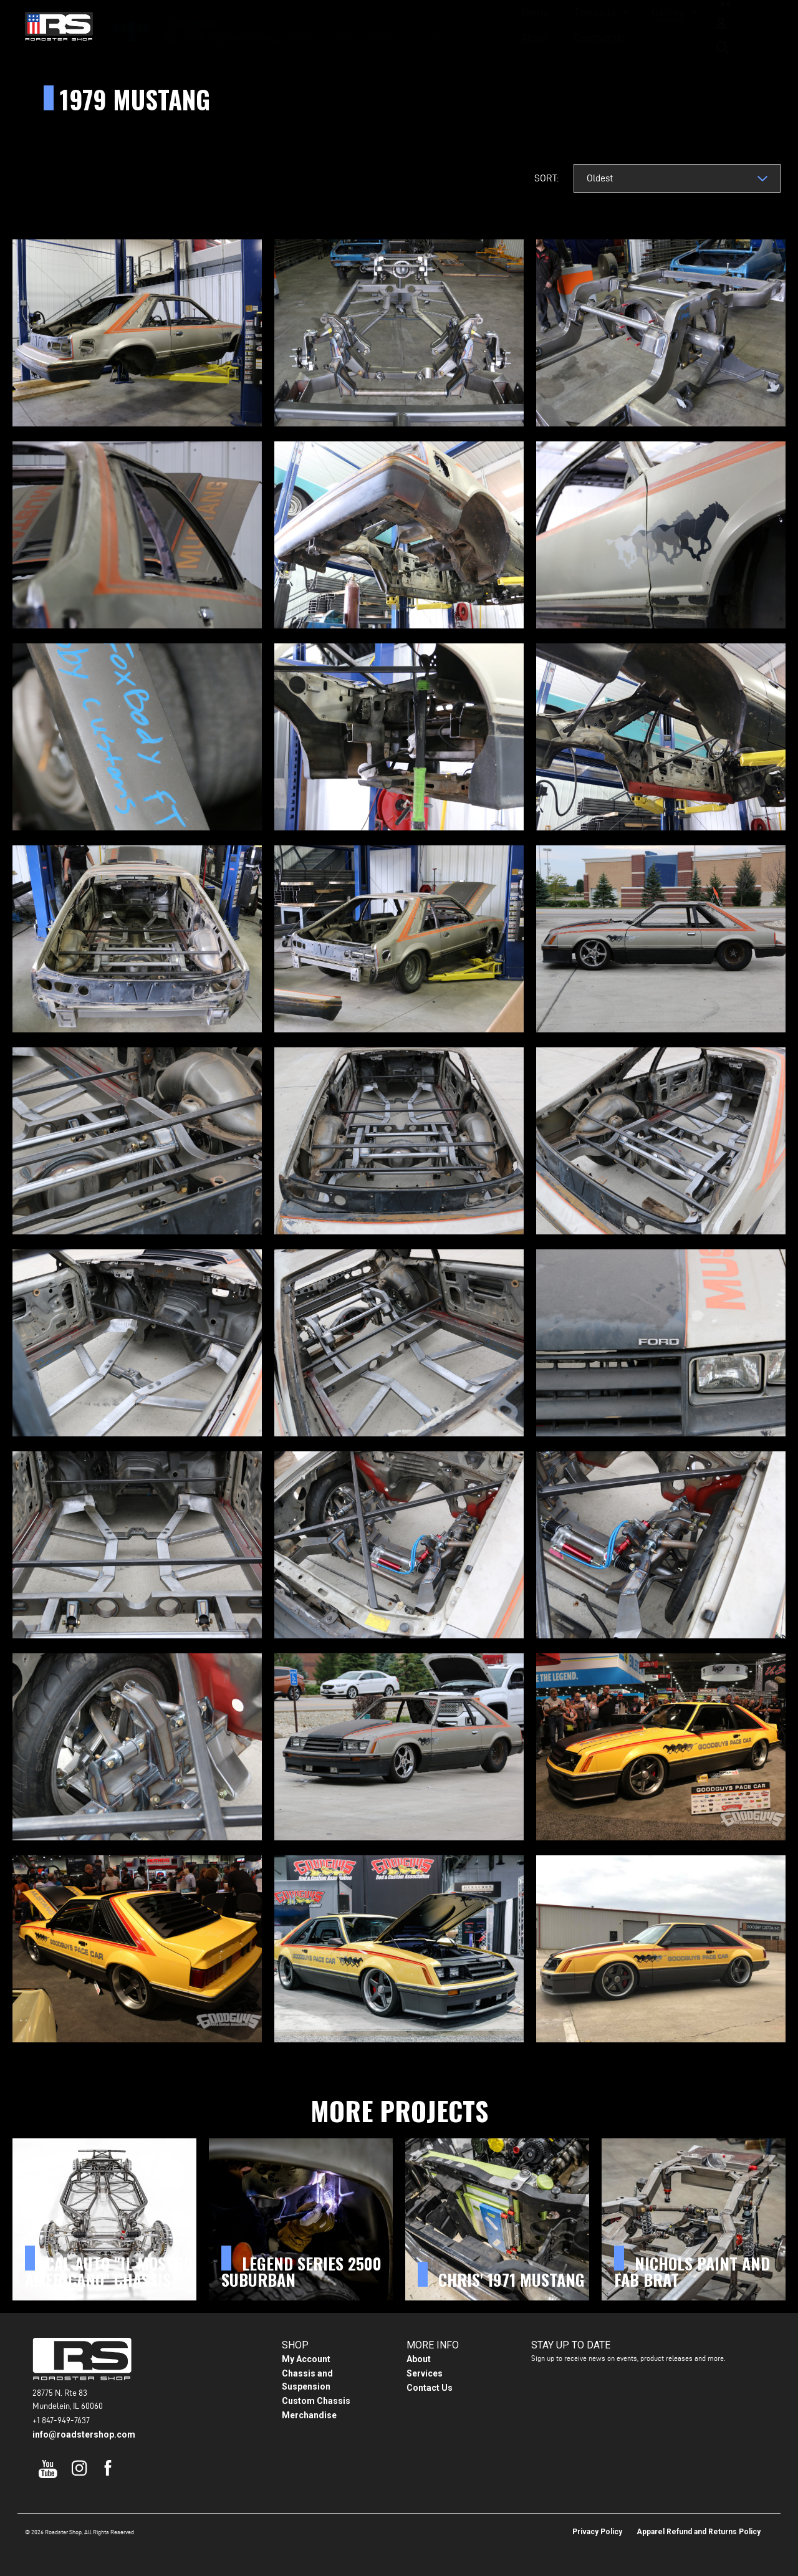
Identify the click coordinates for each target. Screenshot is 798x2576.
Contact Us (566, 25)
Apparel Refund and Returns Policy (699, 2531)
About (501, 25)
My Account (306, 2359)
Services (424, 2373)
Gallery (436, 25)
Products (363, 25)
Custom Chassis (316, 2401)
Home (303, 25)
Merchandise (309, 2415)
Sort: (546, 178)
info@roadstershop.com (83, 2434)
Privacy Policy (597, 2531)
